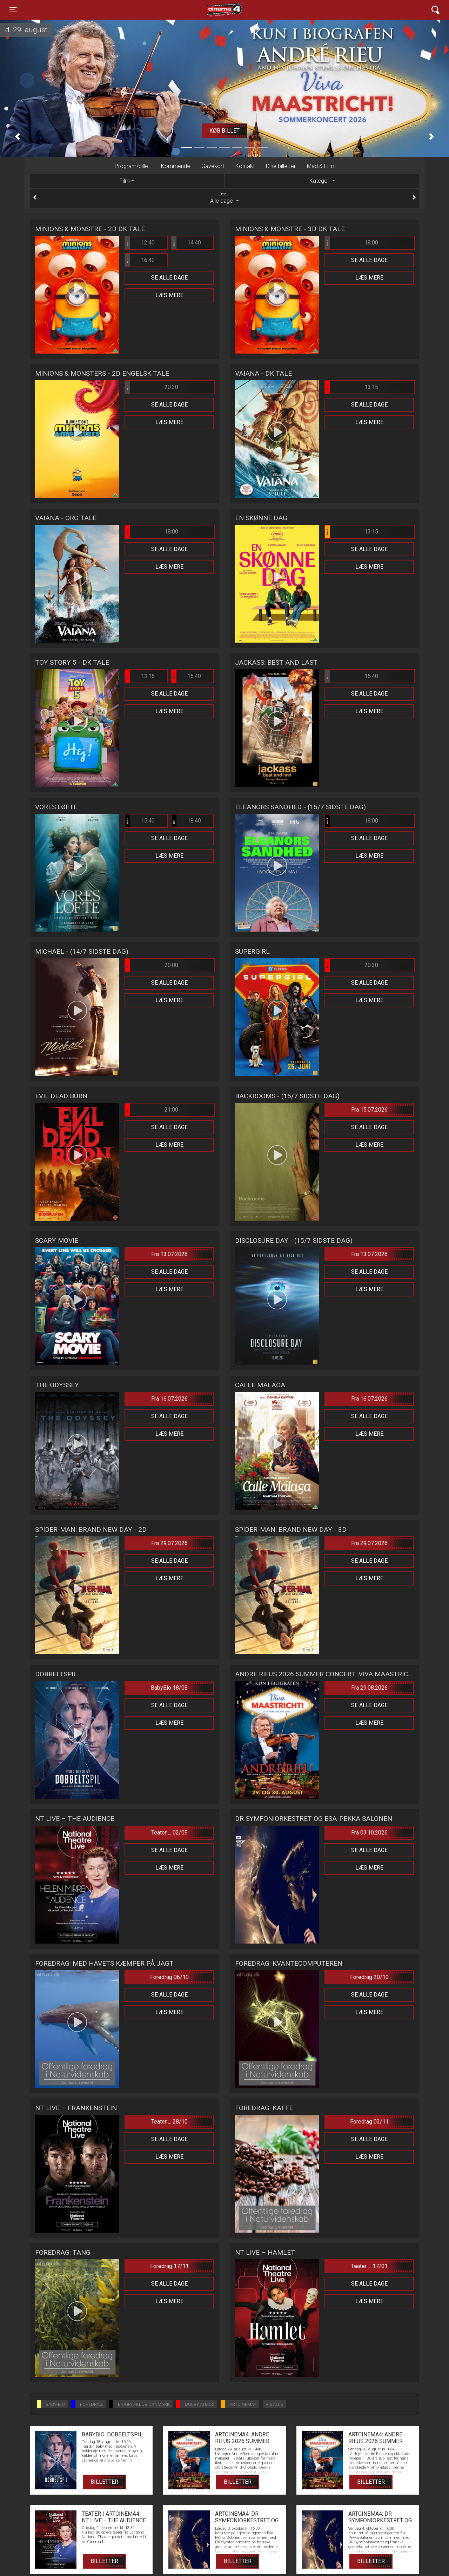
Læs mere (169, 295)
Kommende (175, 166)
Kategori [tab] (319, 180)
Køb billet (224, 130)
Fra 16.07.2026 (169, 1398)
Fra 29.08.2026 (369, 1687)
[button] (17, 136)
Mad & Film (320, 166)
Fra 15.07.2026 (369, 1109)
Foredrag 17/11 (169, 2266)
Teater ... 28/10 (169, 2121)
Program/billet (132, 166)
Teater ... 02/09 (169, 1832)
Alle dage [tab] (224, 198)
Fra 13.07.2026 (169, 1254)
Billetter (104, 2481)
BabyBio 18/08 (169, 1687)
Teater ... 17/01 (369, 2266)
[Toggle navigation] (13, 10)
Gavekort (212, 166)
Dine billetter (281, 166)
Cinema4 (212, 10)
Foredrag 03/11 (369, 2121)
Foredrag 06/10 (169, 1977)
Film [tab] (125, 180)
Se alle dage (169, 277)
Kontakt (245, 166)
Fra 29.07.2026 (169, 1543)
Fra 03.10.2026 (369, 1832)
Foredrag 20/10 (369, 1977)
